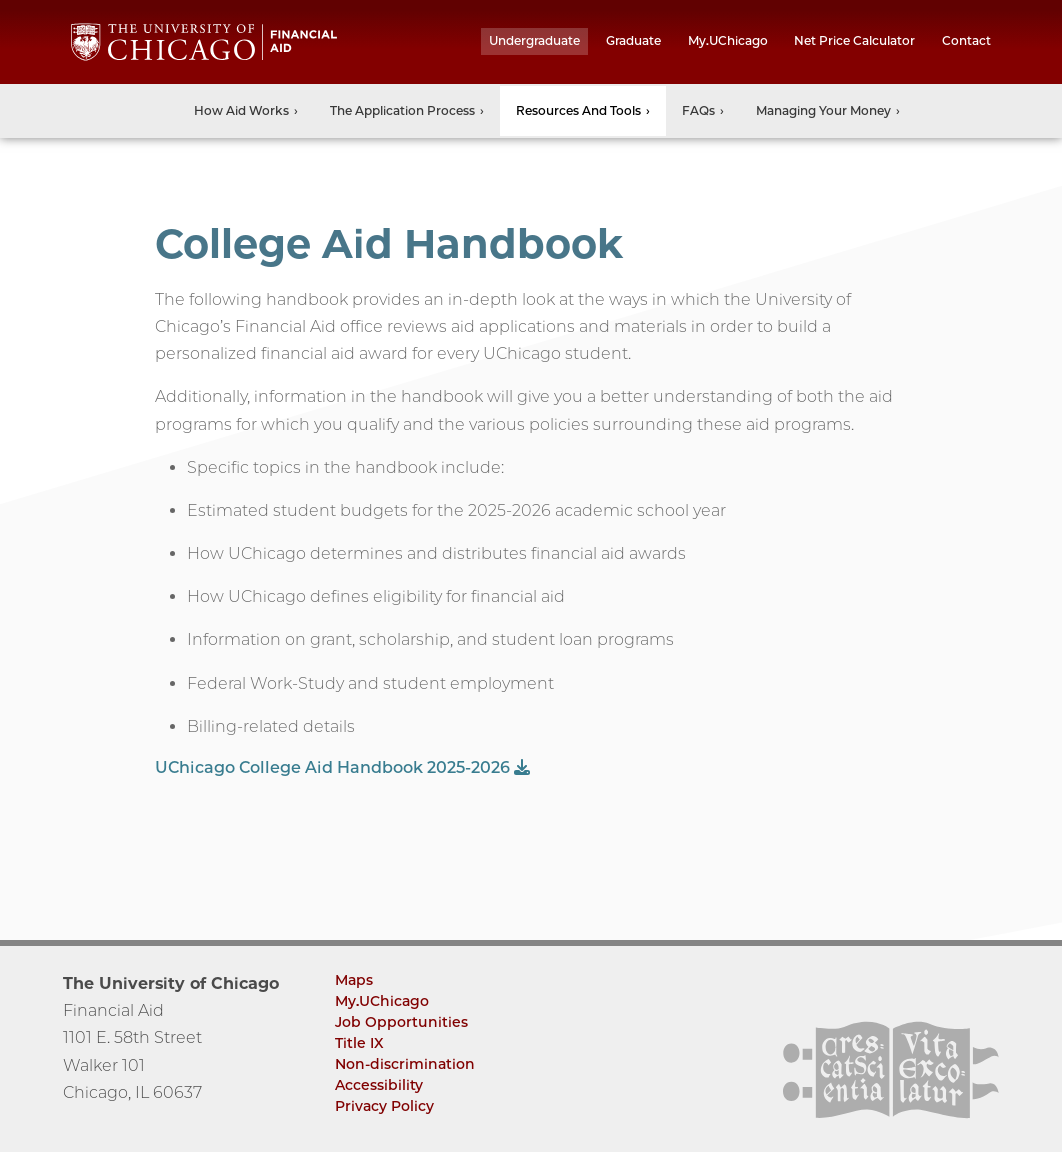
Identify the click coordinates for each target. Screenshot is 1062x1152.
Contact (966, 40)
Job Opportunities (401, 1022)
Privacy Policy (384, 1106)
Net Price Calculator (854, 40)
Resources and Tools (578, 110)
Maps (354, 980)
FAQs (698, 110)
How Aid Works (241, 110)
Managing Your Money (823, 110)
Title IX (359, 1043)
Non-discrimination (405, 1064)
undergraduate (534, 40)
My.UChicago (728, 40)
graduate (633, 40)
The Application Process (402, 110)
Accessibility (379, 1085)
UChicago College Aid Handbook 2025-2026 (342, 767)
